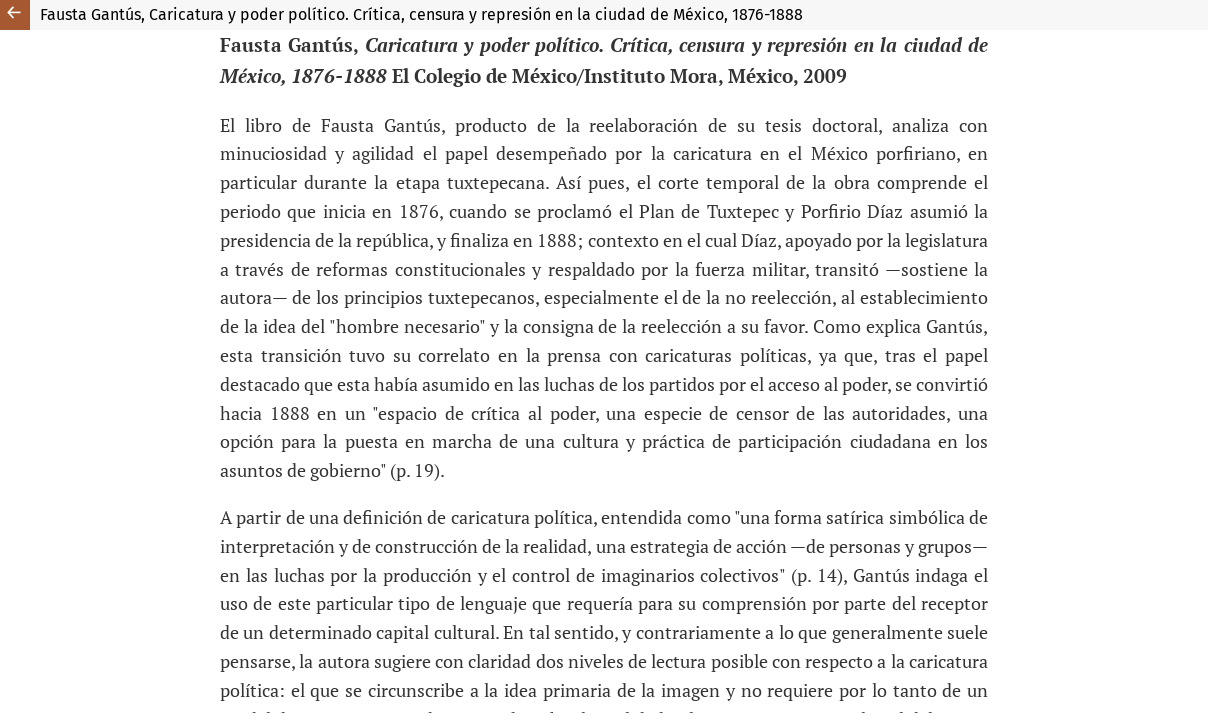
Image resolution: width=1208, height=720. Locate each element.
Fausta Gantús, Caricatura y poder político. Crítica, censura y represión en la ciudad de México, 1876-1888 (421, 14)
